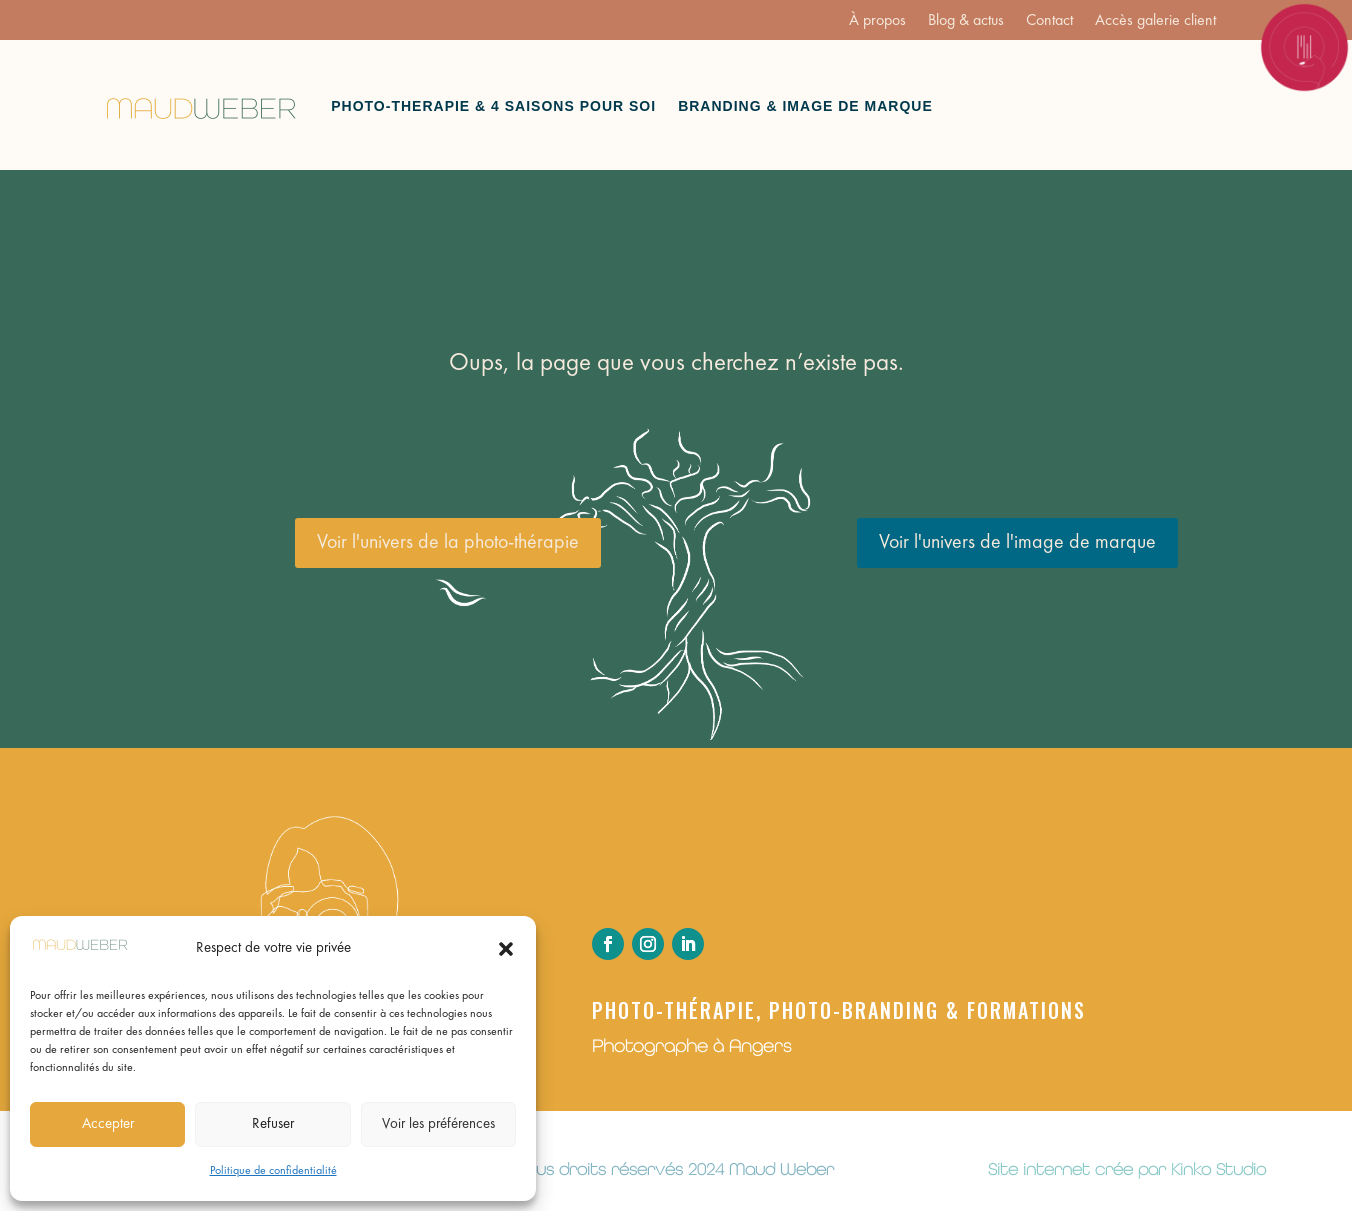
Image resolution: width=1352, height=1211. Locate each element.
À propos (877, 21)
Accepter (108, 1124)
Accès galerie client (1155, 21)
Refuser (273, 1124)
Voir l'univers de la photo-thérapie (448, 543)
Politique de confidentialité (273, 1171)
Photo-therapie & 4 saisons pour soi (493, 106)
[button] (506, 949)
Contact (1049, 21)
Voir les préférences (438, 1124)
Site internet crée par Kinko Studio (1127, 1169)
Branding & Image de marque (805, 106)
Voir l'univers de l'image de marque (1017, 543)
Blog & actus (966, 21)
